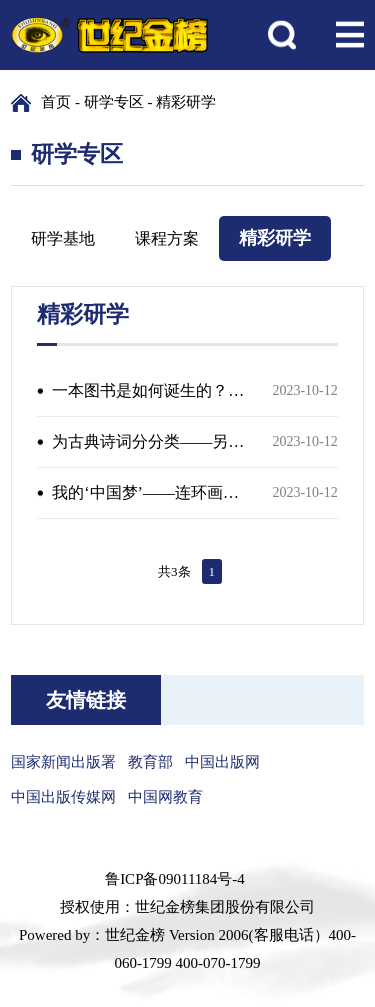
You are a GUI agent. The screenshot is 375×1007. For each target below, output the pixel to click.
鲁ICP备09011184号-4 (175, 879)
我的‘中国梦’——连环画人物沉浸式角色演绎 (150, 492)
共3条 (174, 571)
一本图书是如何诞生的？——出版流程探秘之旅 (150, 390)
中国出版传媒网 (63, 797)
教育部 (150, 762)
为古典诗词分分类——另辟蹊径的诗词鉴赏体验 (150, 441)
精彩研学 (186, 102)
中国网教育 (165, 797)
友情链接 (86, 700)
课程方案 (167, 238)
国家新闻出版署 (63, 762)
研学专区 (114, 102)
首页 (56, 102)
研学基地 (63, 238)
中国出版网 (222, 762)
